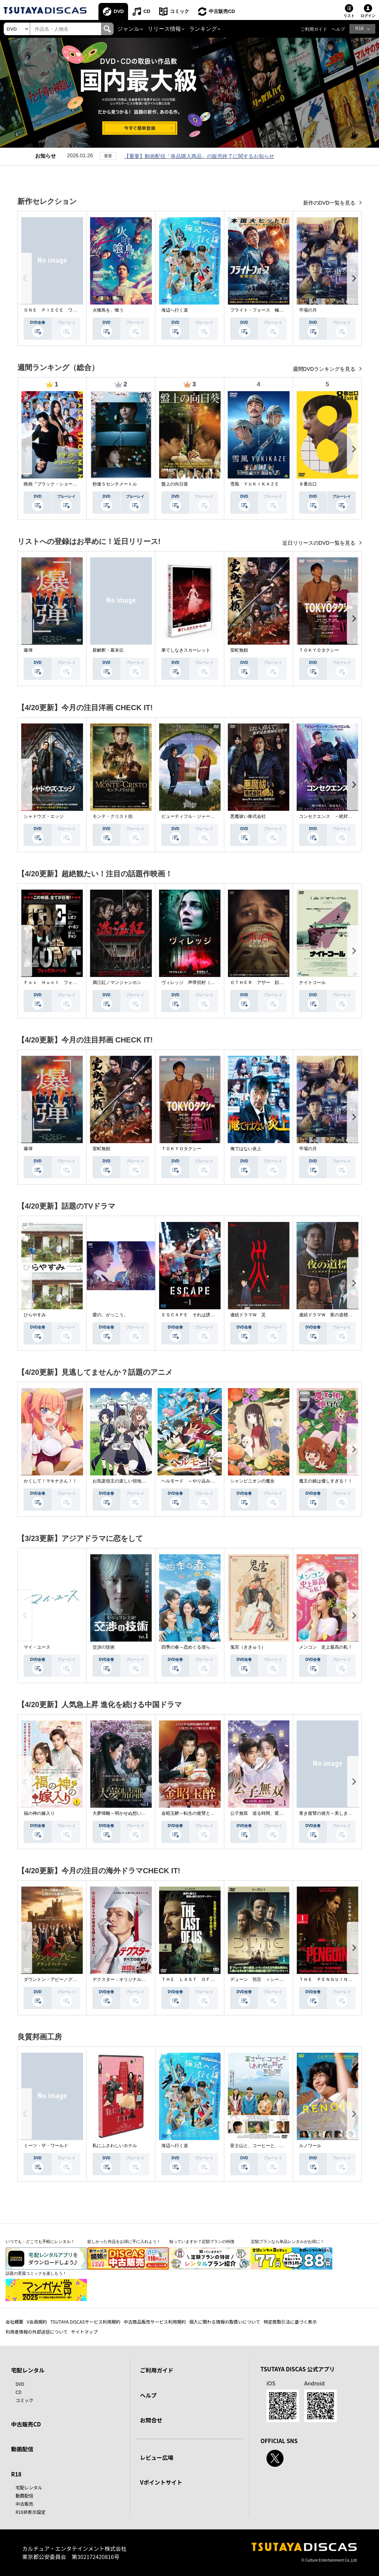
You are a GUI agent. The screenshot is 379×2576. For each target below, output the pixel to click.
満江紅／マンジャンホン (117, 982)
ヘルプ (338, 29)
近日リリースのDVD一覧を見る (319, 543)
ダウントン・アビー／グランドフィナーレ (66, 1979)
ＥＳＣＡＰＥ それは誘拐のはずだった (201, 1314)
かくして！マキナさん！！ (50, 1481)
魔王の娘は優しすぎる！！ (325, 1481)
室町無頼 (239, 650)
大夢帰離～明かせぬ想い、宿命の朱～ (130, 1813)
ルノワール (310, 2145)
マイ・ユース (37, 1647)
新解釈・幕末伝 (108, 650)
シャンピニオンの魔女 (252, 1481)
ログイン (367, 16)
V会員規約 (37, 2321)
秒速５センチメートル (115, 484)
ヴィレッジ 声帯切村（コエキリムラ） (201, 982)
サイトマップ (84, 2331)
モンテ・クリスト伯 (113, 816)
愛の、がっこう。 (110, 1314)
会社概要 (14, 2321)
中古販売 (24, 2504)
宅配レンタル (29, 2487)
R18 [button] (359, 28)
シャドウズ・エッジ (44, 816)
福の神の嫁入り (39, 1813)
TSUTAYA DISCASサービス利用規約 (85, 2321)
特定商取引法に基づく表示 (290, 2321)
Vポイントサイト (161, 2482)
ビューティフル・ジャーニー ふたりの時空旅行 (210, 816)
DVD (119, 11)
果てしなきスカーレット (185, 650)
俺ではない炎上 (245, 1148)
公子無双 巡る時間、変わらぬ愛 (263, 1813)
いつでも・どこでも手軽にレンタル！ (40, 2241)
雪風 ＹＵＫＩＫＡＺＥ (254, 484)
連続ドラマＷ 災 (248, 1314)
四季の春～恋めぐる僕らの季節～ (194, 1647)
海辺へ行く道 (174, 310)
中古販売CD (222, 11)
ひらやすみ (35, 1314)
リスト (349, 16)
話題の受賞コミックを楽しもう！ (36, 2273)
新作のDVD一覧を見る (330, 203)
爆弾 (28, 650)
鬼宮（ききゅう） (248, 1647)
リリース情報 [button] (164, 29)
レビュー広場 (156, 2457)
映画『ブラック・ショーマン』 (55, 484)
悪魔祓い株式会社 (248, 816)
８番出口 (308, 484)
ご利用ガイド (314, 29)
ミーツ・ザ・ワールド (46, 2145)
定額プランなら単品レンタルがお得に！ (287, 2241)
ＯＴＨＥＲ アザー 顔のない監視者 (268, 982)
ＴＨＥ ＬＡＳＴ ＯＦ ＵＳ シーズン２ (205, 1979)
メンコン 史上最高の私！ (325, 1647)
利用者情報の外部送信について (37, 2331)
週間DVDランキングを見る (325, 369)
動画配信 (22, 2449)
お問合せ (151, 2420)
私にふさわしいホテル (115, 2145)
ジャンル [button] (128, 29)
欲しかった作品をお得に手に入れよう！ (124, 2241)
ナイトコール (312, 982)
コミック (179, 11)
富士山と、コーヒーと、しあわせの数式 (270, 2145)
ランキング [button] (203, 29)
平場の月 (308, 310)
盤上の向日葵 (174, 484)
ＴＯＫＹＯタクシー (319, 650)
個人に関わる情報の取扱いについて (224, 2321)
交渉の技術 (104, 1647)
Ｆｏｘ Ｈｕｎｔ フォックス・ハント (64, 982)
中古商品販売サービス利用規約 (155, 2321)
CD (146, 11)
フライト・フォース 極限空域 (261, 310)
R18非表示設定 (31, 2512)
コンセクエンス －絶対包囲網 (330, 816)
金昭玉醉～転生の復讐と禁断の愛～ (196, 1813)
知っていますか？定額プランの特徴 (201, 2241)
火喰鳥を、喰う (108, 310)
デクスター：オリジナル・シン (124, 1979)
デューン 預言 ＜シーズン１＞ (263, 1979)
